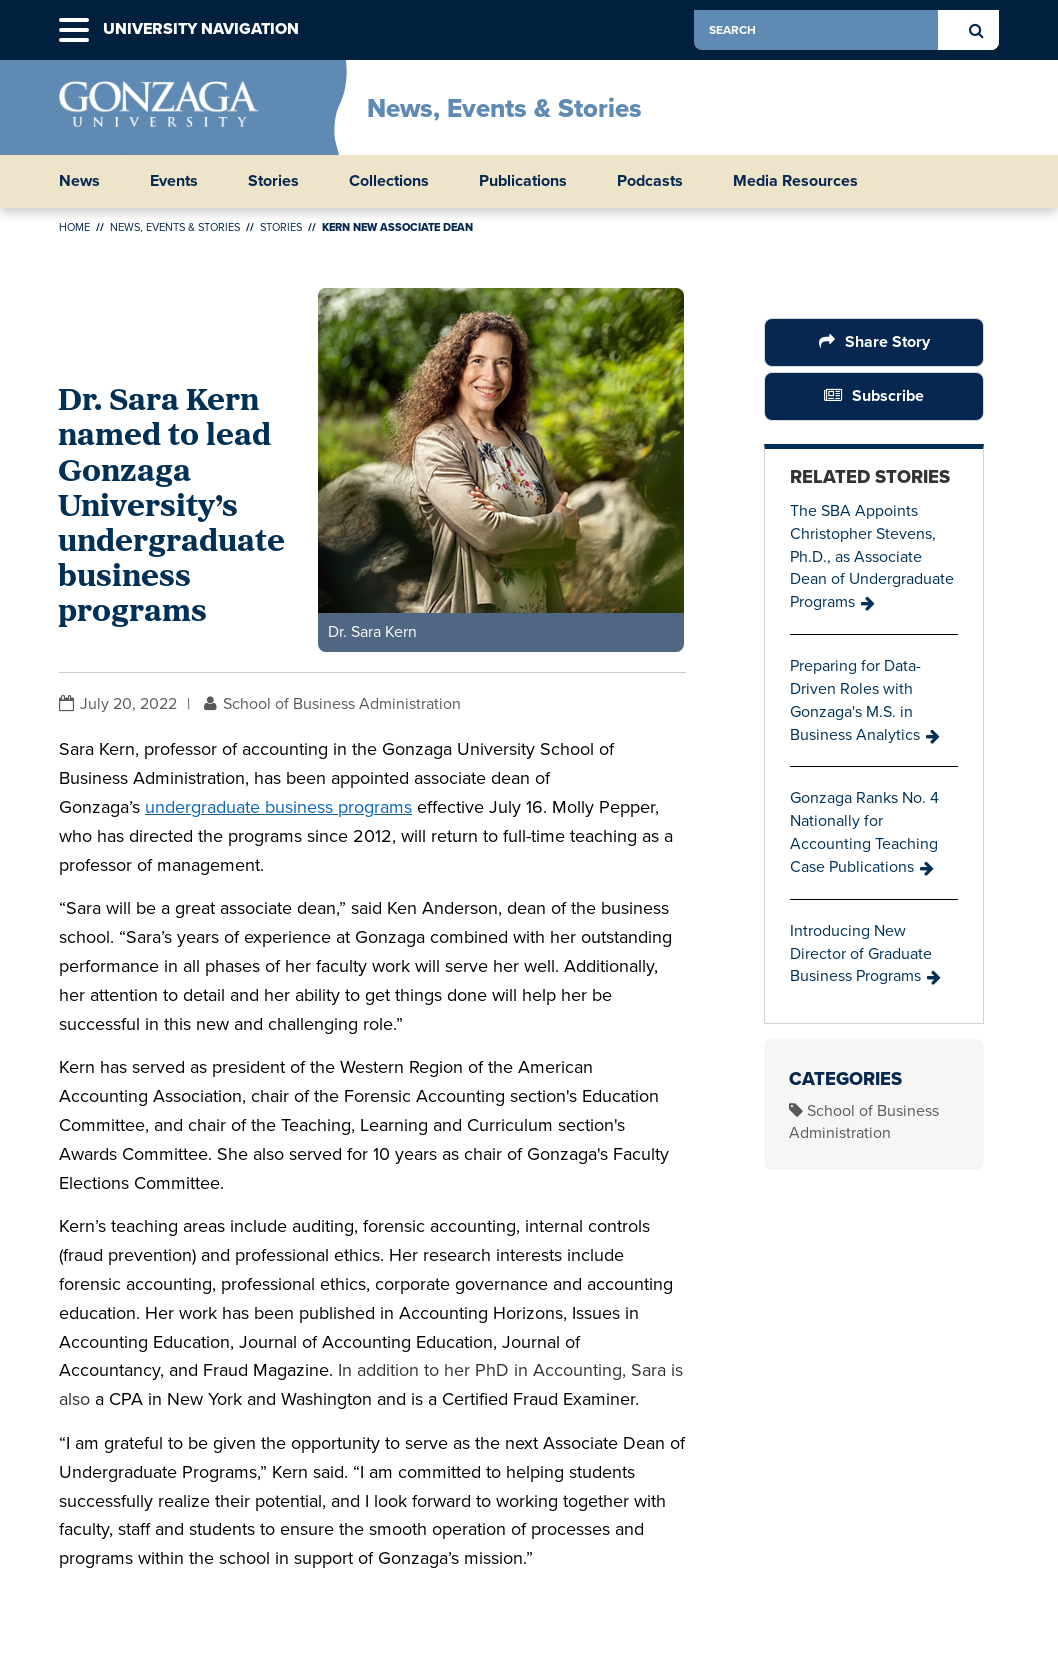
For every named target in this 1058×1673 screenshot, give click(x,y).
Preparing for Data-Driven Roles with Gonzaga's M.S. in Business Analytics (855, 700)
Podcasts (650, 181)
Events (174, 181)
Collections (389, 181)
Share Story (886, 341)
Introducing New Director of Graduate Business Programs (861, 953)
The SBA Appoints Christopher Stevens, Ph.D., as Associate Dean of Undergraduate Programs (872, 556)
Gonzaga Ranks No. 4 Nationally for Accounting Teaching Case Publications (864, 832)
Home (74, 227)
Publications (523, 181)
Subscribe (888, 395)
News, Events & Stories (504, 108)
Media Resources (795, 181)
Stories (273, 181)
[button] (74, 30)
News (79, 181)
